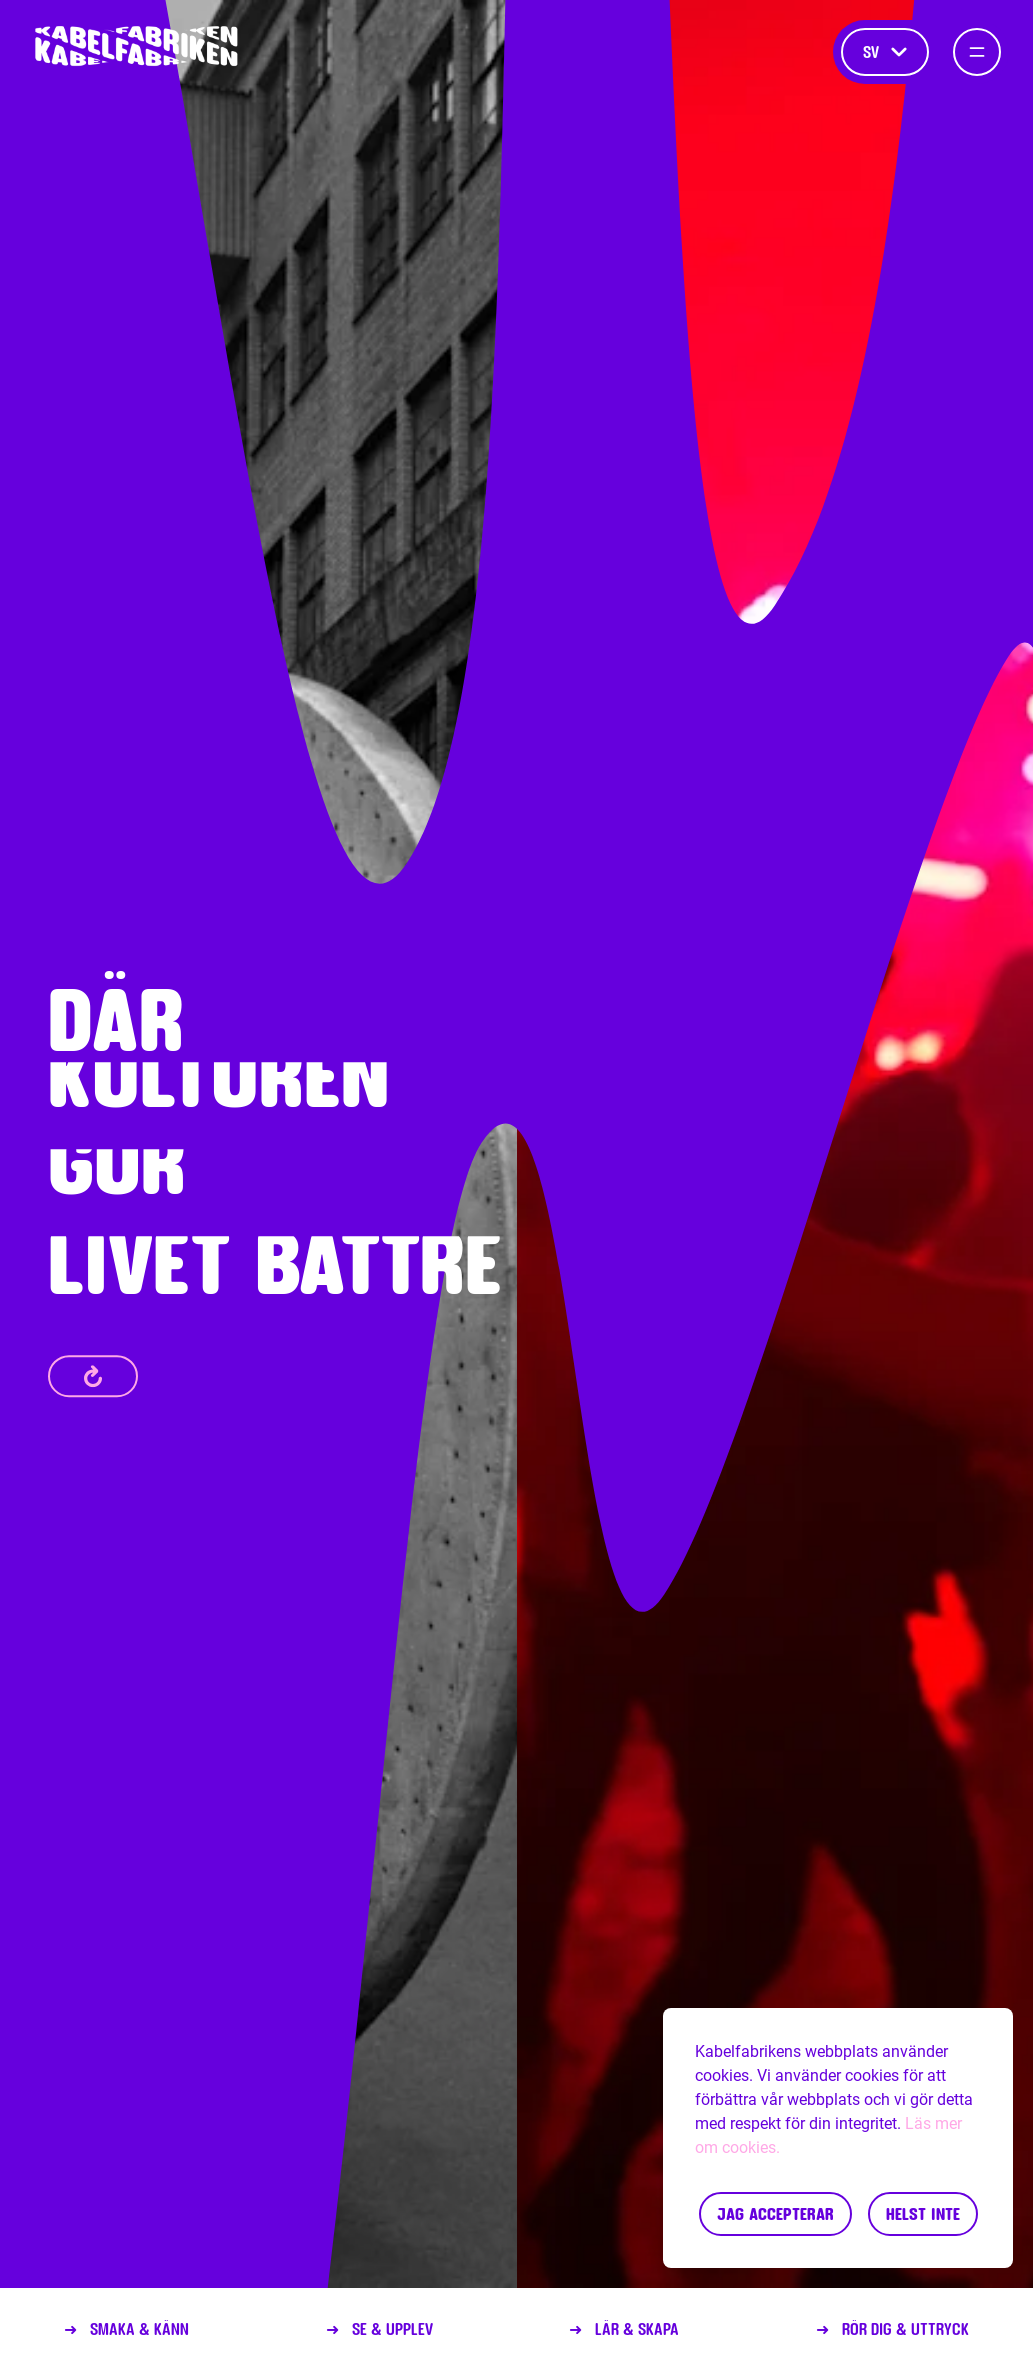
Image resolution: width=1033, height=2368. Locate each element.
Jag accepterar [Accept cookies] (775, 2213)
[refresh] (93, 1376)
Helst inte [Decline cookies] (923, 2213)
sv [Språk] (885, 51)
